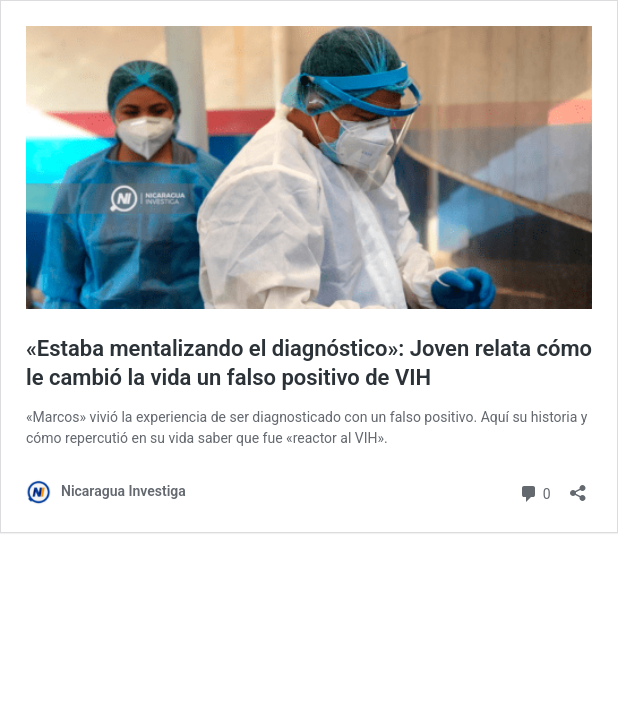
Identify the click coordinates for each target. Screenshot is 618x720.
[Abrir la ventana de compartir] (578, 486)
